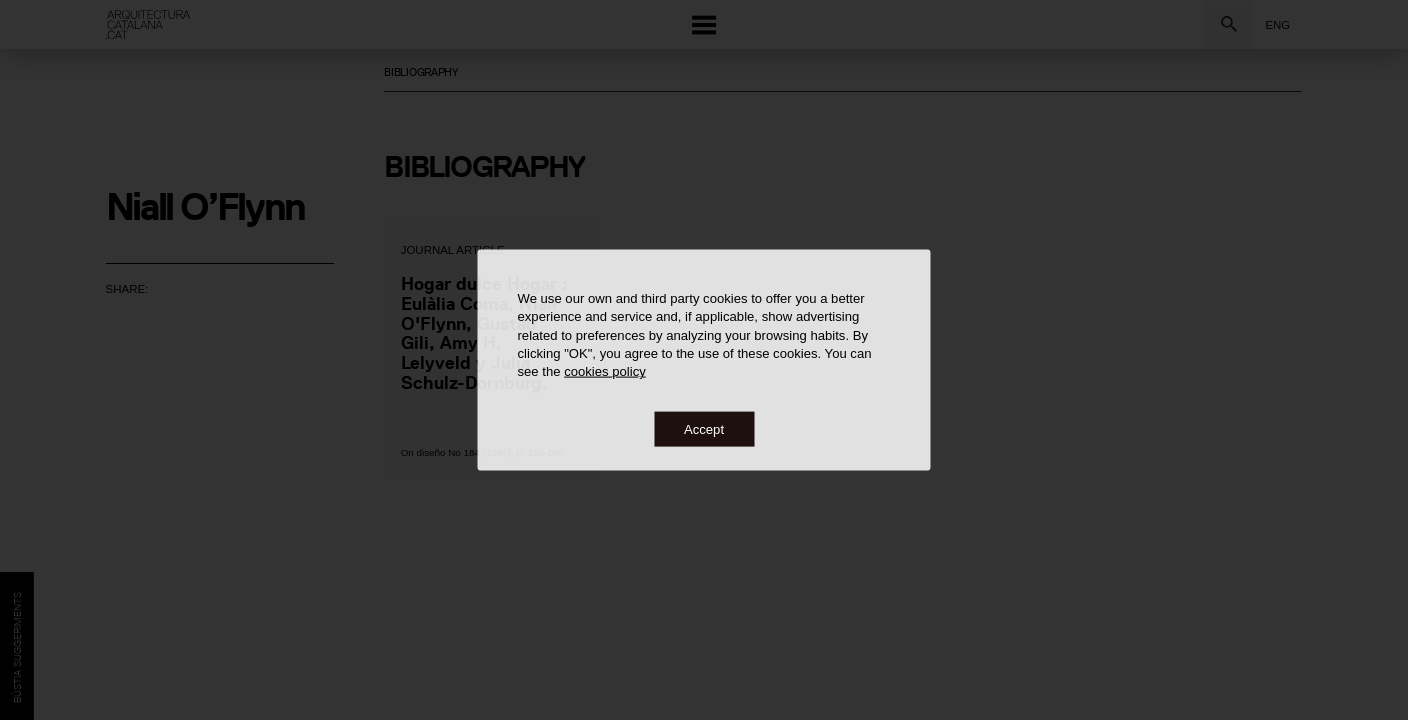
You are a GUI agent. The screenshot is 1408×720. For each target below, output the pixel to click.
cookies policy (605, 371)
